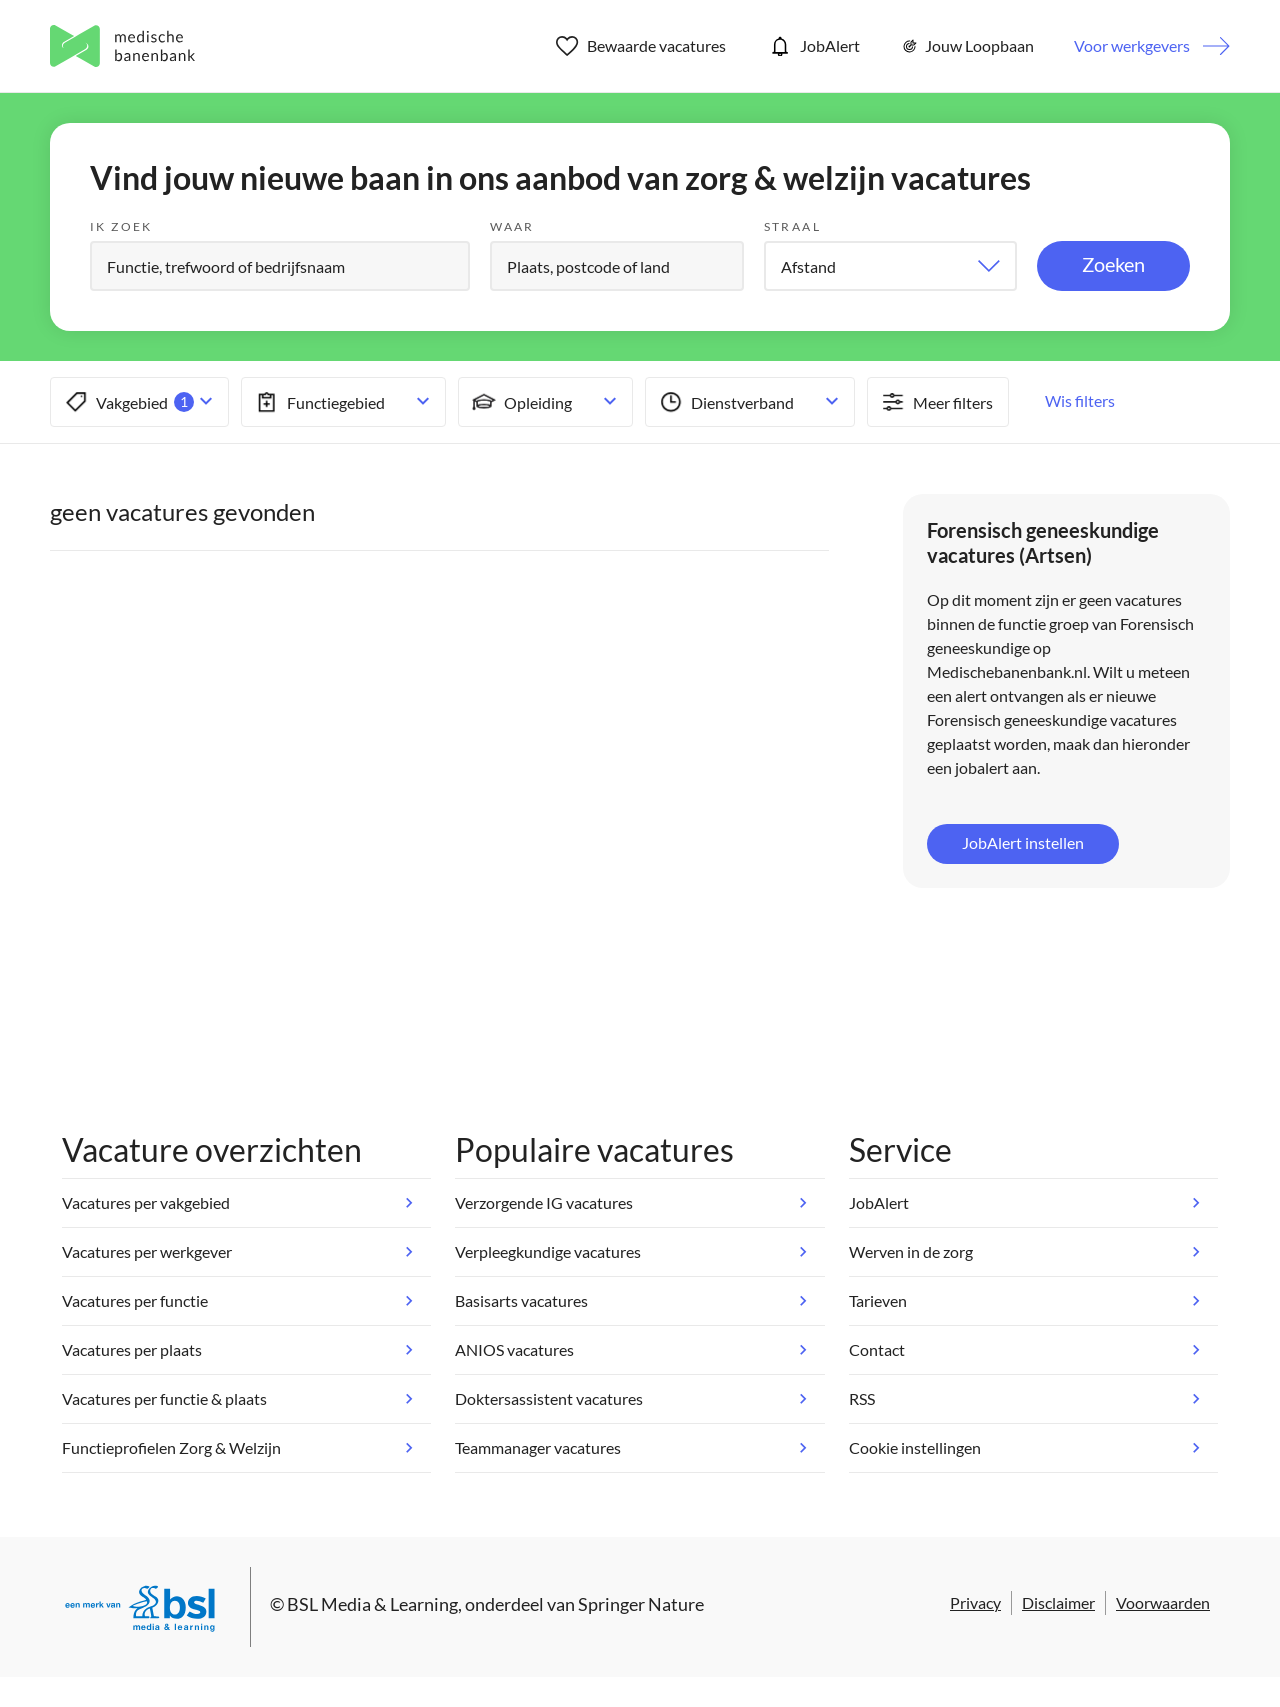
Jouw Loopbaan (967, 46)
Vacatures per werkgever (147, 1251)
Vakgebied (127, 402)
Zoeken (1113, 264)
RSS (862, 1398)
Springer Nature (641, 1604)
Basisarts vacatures (521, 1300)
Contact (877, 1349)
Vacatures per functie (135, 1300)
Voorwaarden (1163, 1602)
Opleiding (520, 402)
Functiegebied (318, 402)
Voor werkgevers (1132, 45)
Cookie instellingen (915, 1447)
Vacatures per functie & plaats (164, 1398)
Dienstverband (725, 402)
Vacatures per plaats (132, 1349)
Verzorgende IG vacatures (544, 1202)
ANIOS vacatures (514, 1349)
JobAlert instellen (1023, 842)
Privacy (975, 1602)
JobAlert (813, 46)
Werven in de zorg (911, 1251)
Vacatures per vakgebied (146, 1202)
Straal (792, 226)
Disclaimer (1058, 1602)
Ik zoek (121, 226)
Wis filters (1080, 400)
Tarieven (878, 1300)
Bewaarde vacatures (641, 46)
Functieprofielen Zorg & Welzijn (171, 1447)
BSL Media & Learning (372, 1604)
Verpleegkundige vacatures (548, 1251)
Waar (512, 226)
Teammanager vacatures (538, 1447)
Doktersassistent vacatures (549, 1398)
